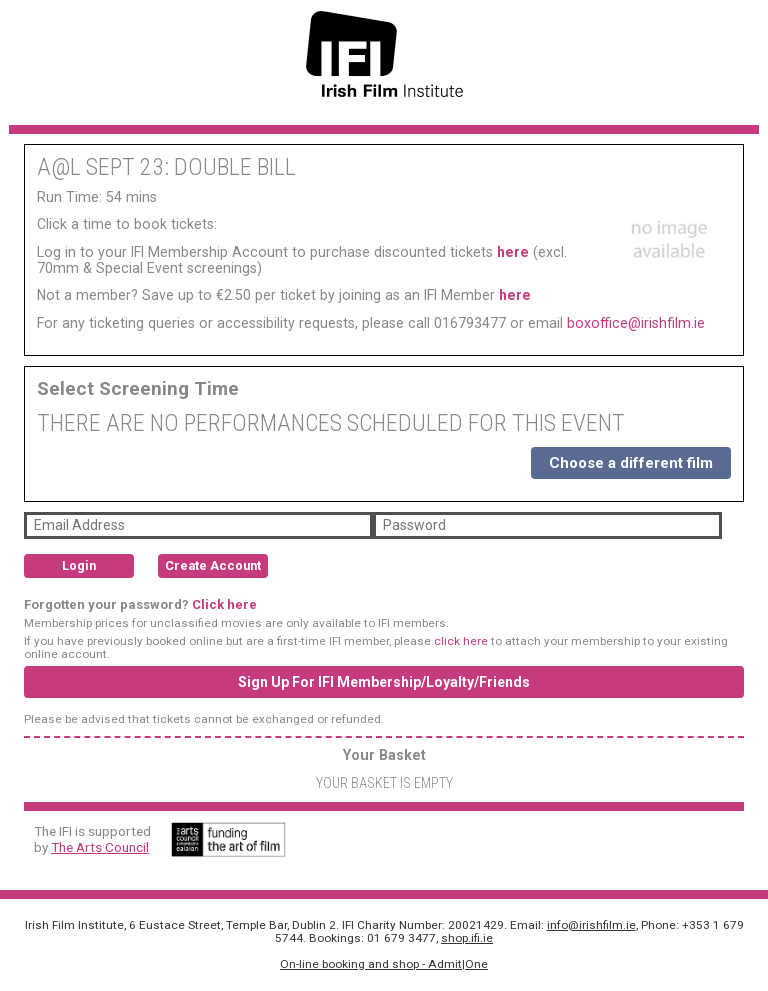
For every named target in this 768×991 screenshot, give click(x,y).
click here (461, 641)
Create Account (213, 565)
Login (79, 565)
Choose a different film (631, 463)
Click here (224, 604)
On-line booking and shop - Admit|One (384, 964)
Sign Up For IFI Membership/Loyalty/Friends (384, 682)
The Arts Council (100, 847)
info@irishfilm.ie (591, 925)
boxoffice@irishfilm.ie (636, 323)
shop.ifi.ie (467, 938)
